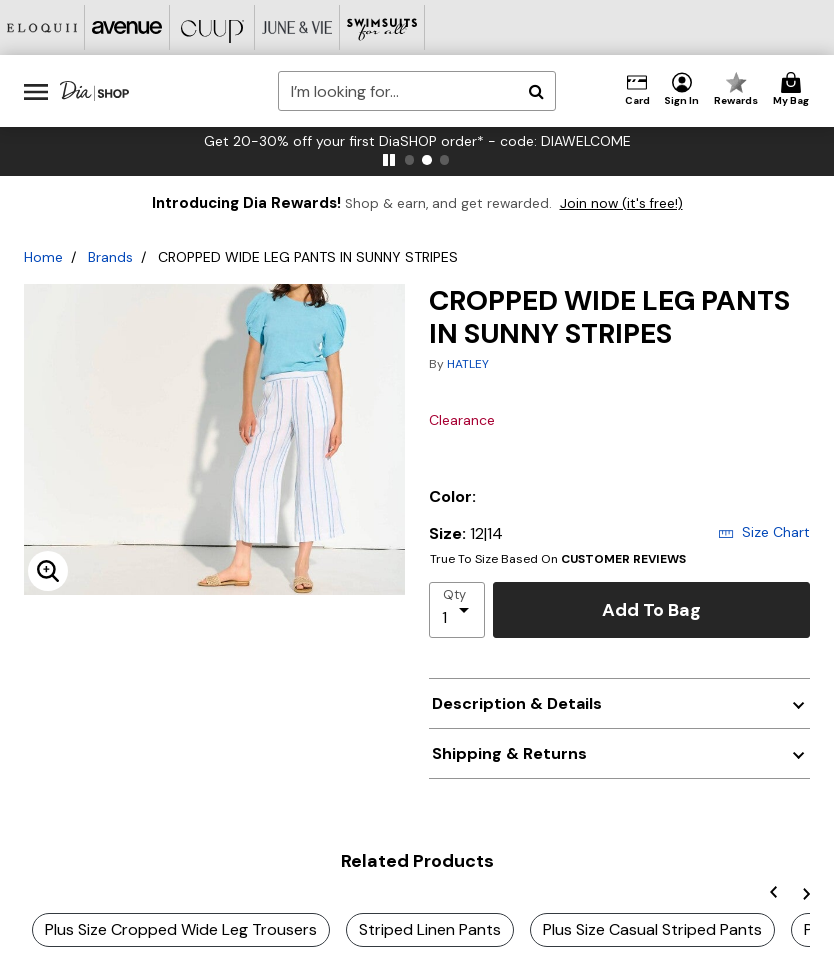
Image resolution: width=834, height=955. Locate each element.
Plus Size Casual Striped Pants (652, 929)
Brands (110, 257)
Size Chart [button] (764, 532)
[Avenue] (127, 27)
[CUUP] (212, 27)
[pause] (389, 160)
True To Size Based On (558, 559)
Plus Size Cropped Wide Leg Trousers (181, 929)
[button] (682, 90)
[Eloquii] (42, 27)
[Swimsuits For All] (382, 27)
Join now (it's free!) (621, 203)
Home (43, 257)
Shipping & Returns (509, 753)
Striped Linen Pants (430, 929)
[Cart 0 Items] (794, 90)
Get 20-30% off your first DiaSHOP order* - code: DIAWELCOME (417, 141)
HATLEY (468, 364)
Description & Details (517, 703)
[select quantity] (457, 610)
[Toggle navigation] (36, 91)
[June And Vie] (297, 27)
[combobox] (417, 91)
